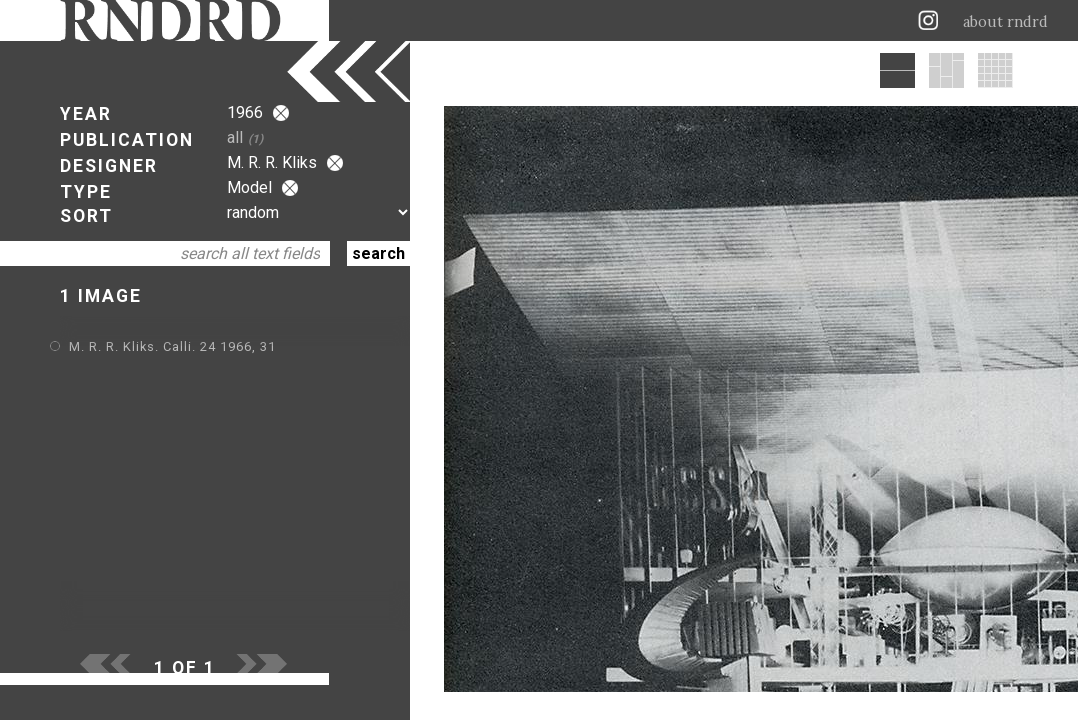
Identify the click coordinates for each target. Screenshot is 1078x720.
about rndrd (1005, 22)
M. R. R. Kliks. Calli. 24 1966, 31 (172, 346)
